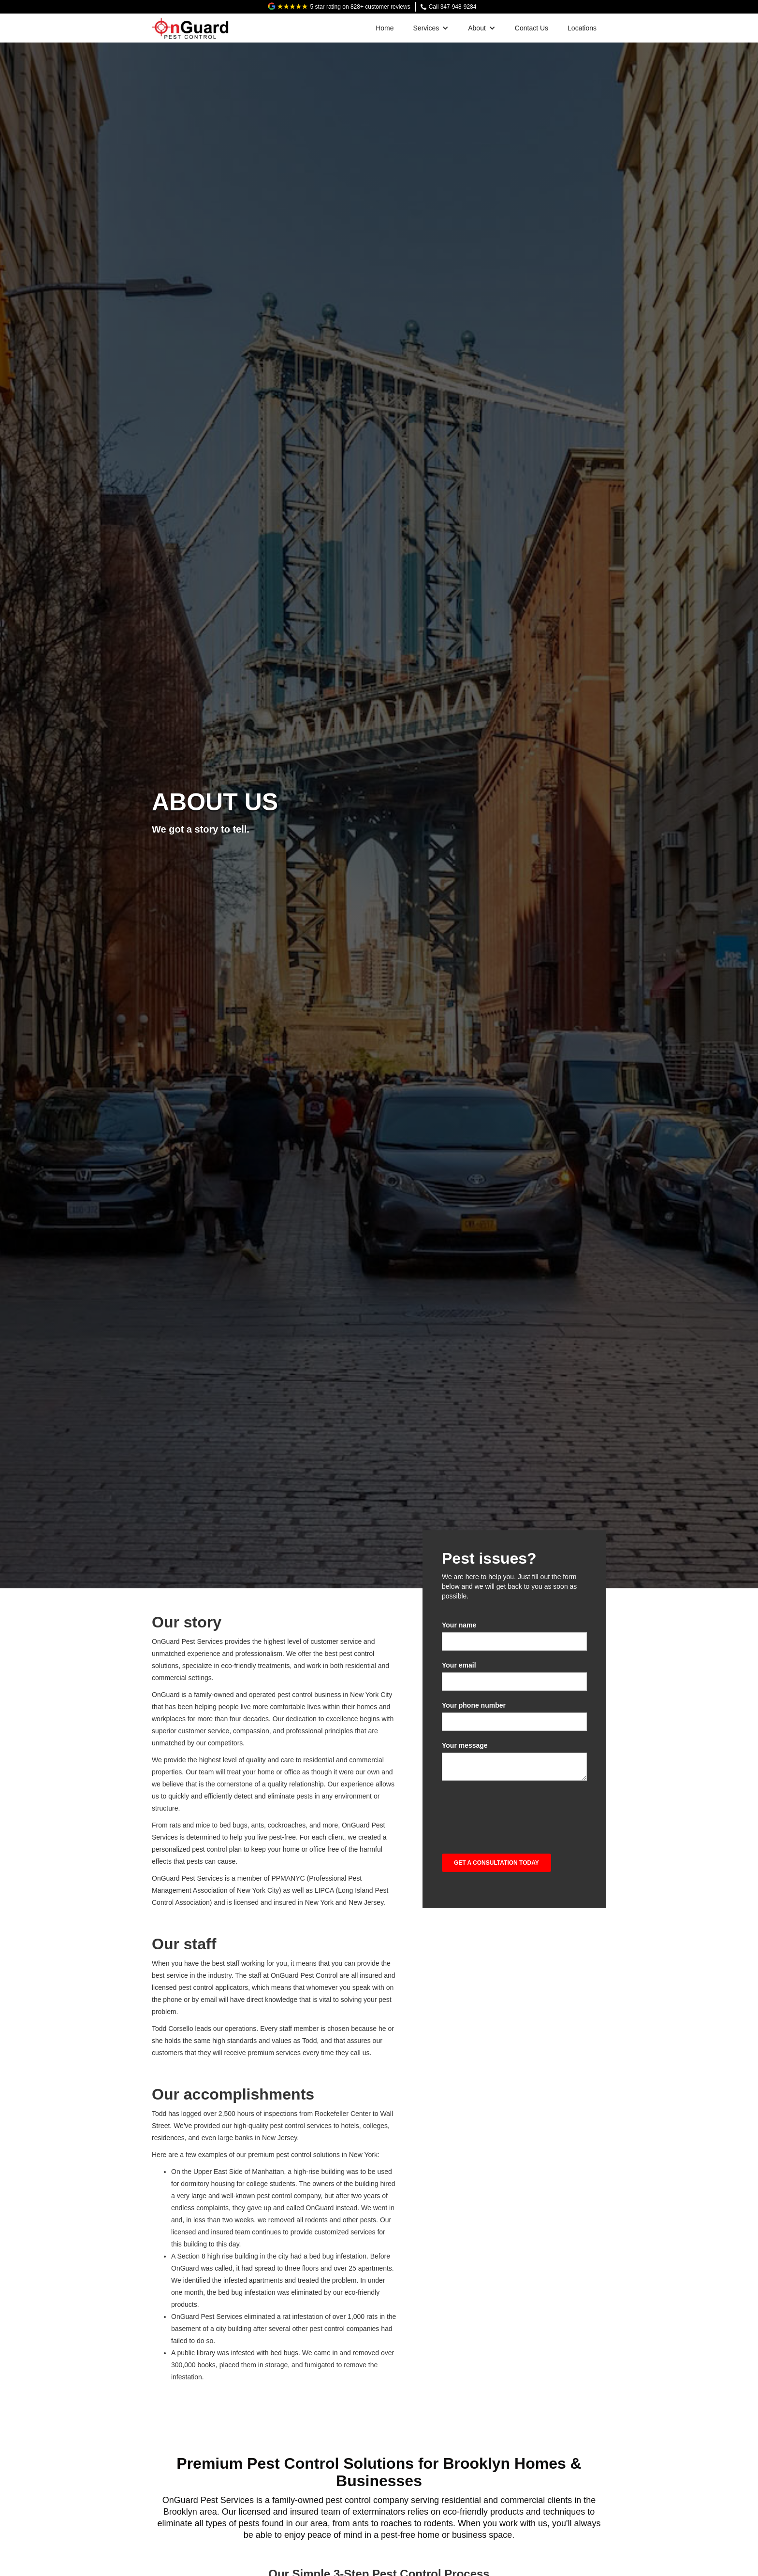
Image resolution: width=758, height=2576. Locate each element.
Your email (459, 1665)
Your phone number (474, 1705)
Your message (465, 1745)
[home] (190, 26)
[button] (431, 28)
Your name (459, 1625)
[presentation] (515, 1811)
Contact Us (531, 28)
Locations (582, 28)
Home (385, 28)
